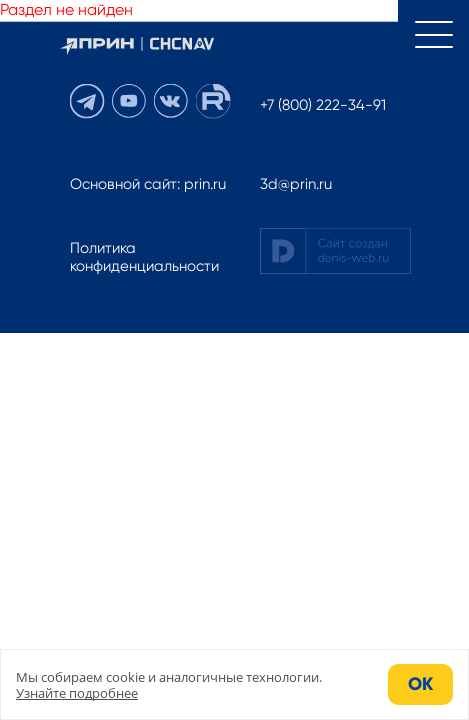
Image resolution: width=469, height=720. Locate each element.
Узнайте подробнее (77, 693)
